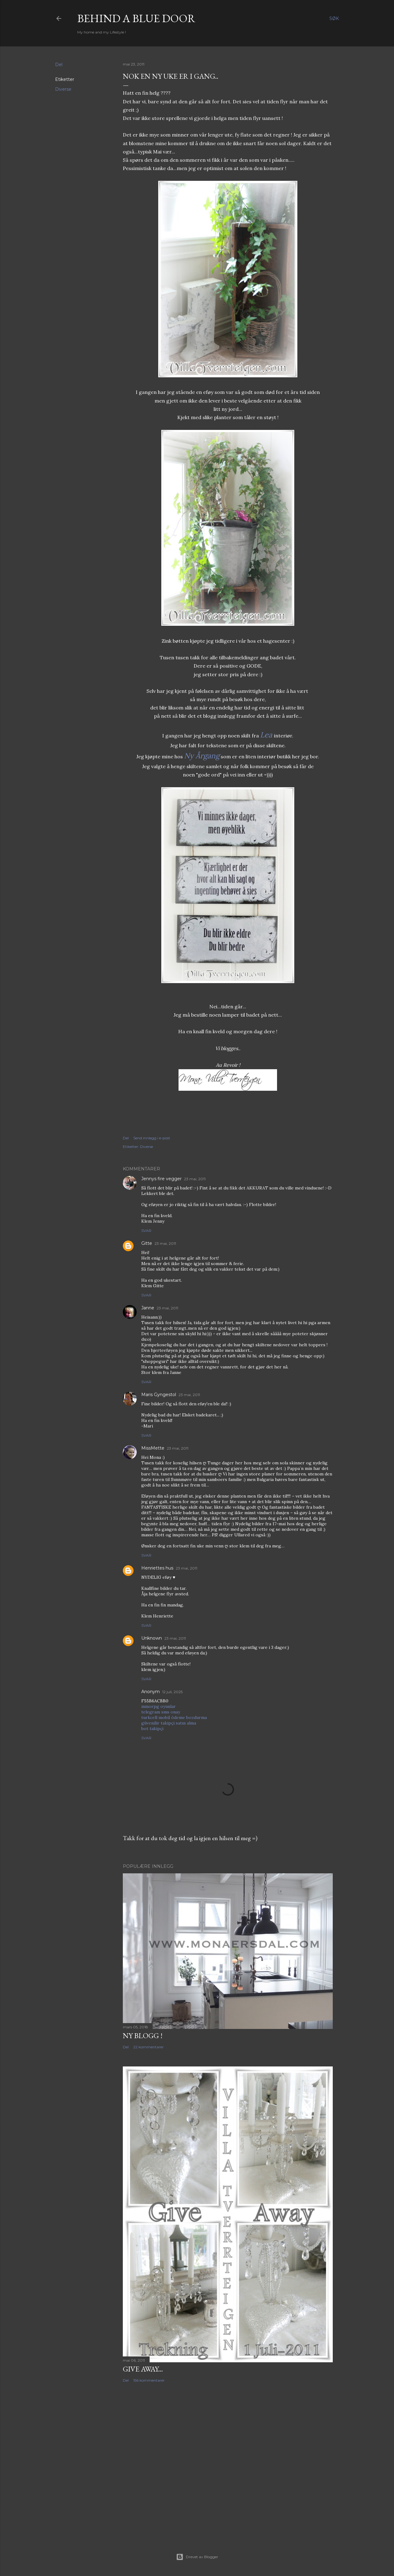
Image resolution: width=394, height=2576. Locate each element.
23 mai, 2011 (195, 1179)
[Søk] (334, 18)
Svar (146, 1230)
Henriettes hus (157, 1568)
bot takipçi (152, 1728)
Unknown (151, 1638)
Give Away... (143, 2369)
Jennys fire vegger (161, 1178)
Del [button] (58, 64)
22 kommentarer (148, 2047)
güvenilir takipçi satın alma (168, 1723)
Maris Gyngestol (158, 1394)
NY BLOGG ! (143, 2035)
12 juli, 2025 (172, 1691)
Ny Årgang (201, 755)
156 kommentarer (149, 2380)
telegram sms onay (160, 1712)
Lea (266, 735)
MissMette (152, 1448)
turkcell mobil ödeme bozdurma (174, 1717)
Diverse (63, 89)
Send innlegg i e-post (151, 1138)
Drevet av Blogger (197, 2557)
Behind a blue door (136, 18)
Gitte (146, 1243)
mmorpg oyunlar (158, 1706)
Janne (147, 1308)
